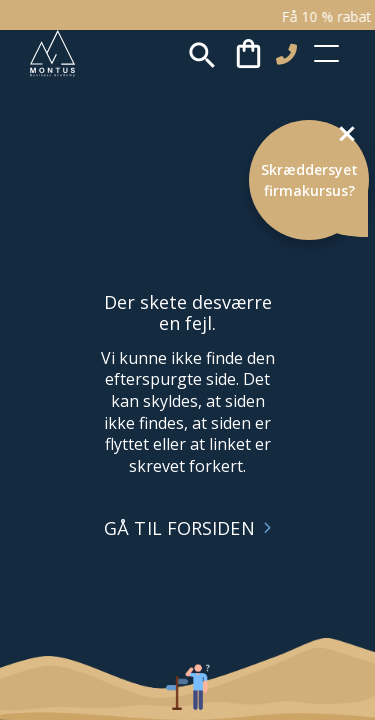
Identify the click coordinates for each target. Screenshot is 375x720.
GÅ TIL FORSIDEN (179, 528)
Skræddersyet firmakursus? (309, 180)
